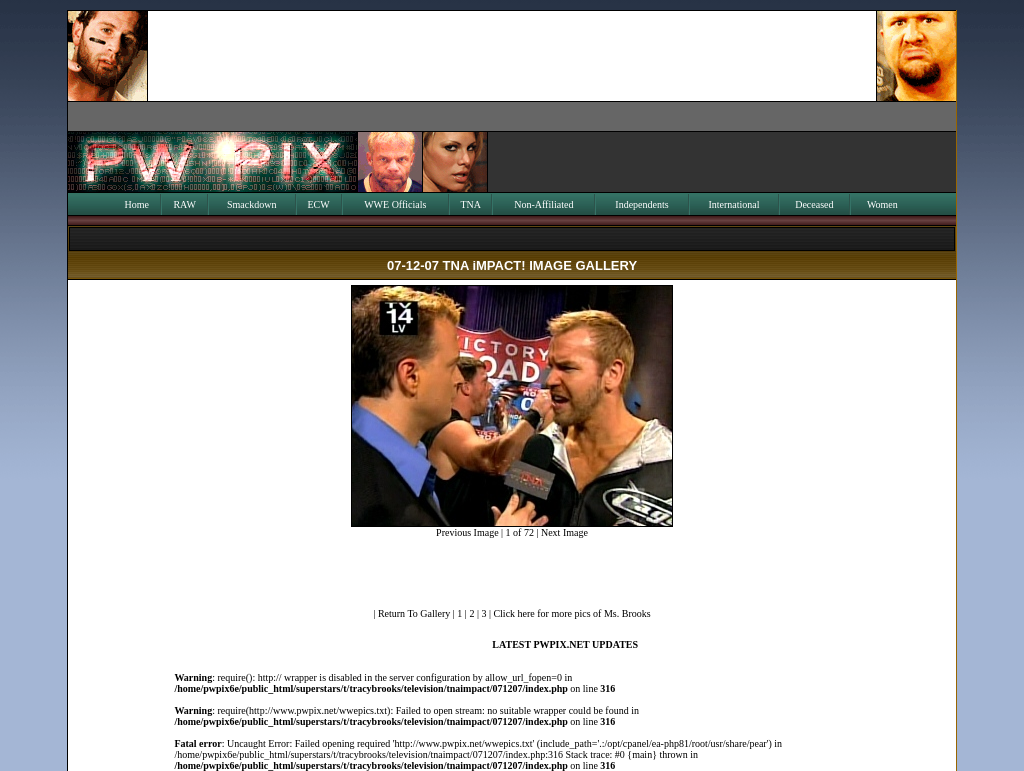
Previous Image (467, 532)
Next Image (564, 532)
